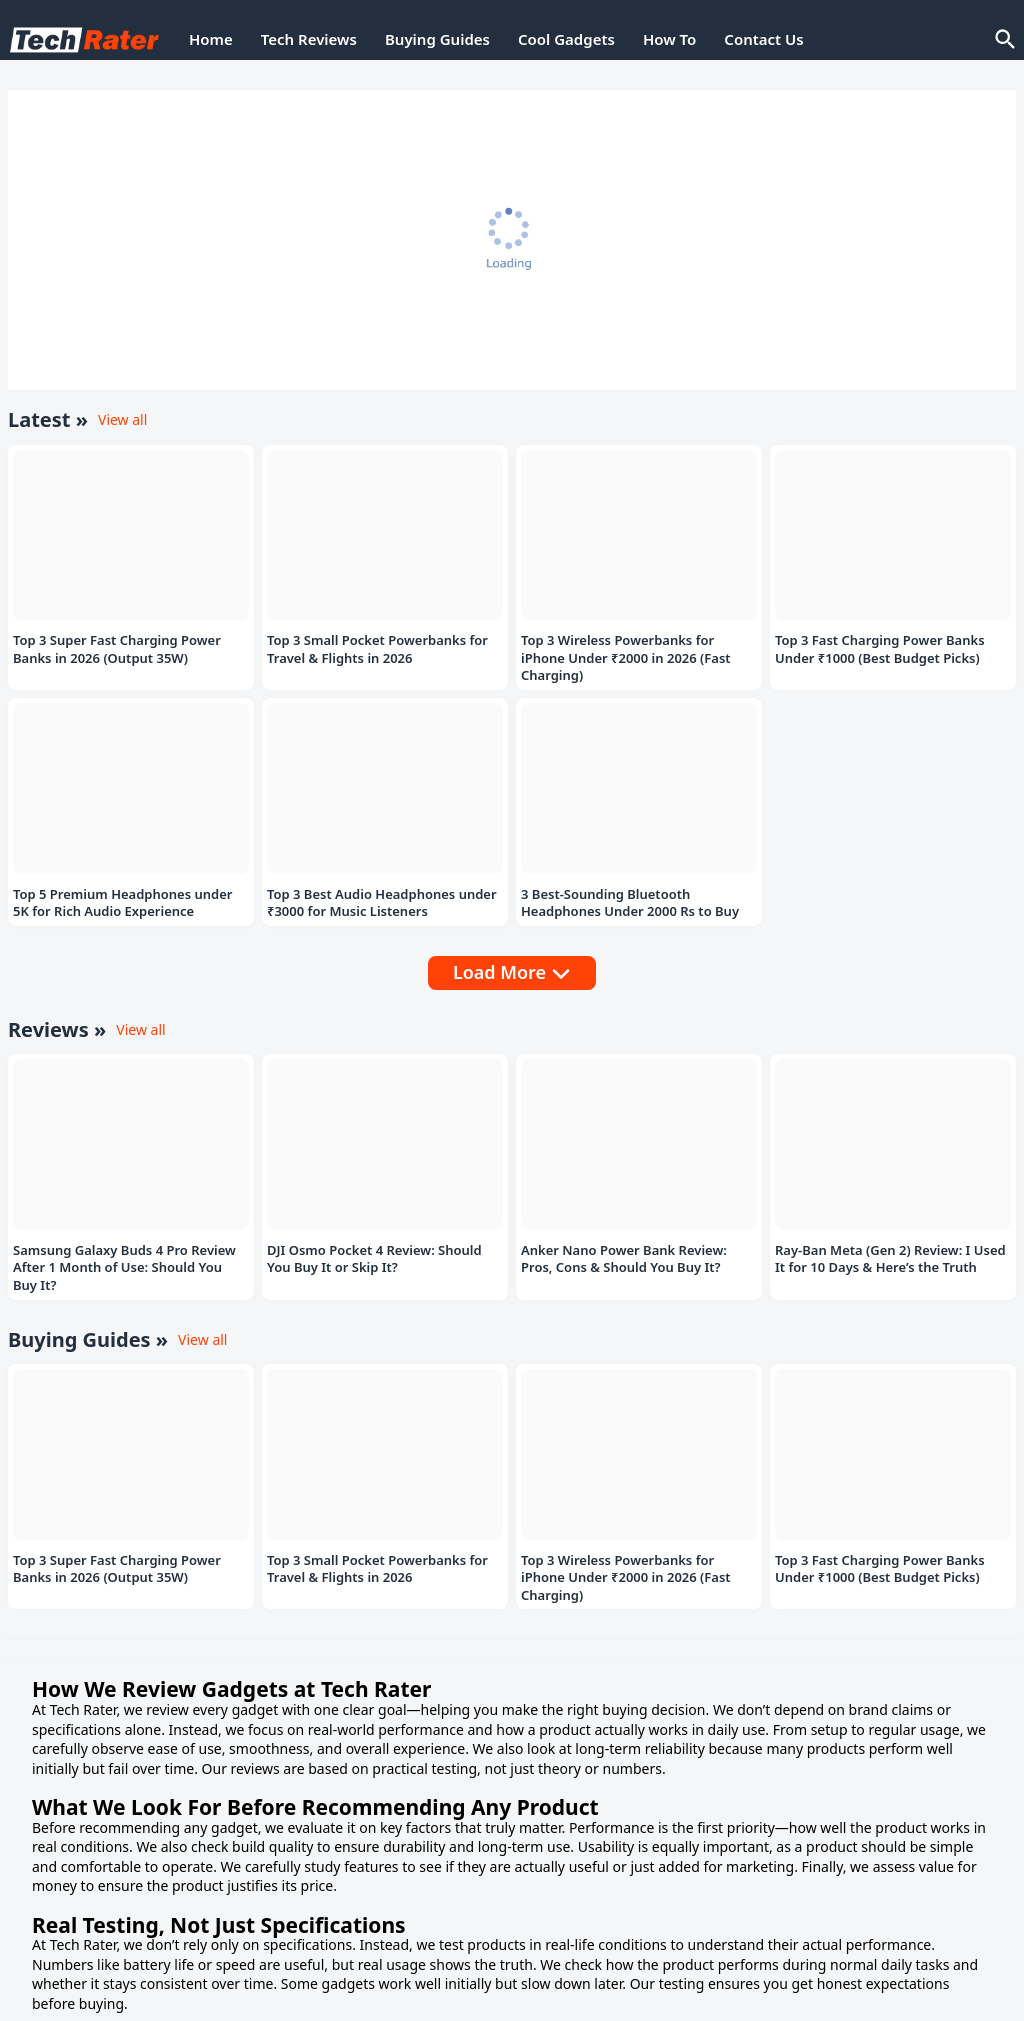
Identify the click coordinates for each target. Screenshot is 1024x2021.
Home (211, 39)
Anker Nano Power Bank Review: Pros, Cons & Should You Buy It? (624, 1259)
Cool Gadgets (566, 39)
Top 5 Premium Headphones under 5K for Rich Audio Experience (122, 903)
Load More (499, 972)
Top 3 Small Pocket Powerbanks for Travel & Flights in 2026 (377, 649)
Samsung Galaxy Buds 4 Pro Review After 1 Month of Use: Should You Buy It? (124, 1268)
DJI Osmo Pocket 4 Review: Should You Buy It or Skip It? (374, 1259)
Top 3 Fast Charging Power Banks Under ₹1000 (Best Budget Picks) (880, 649)
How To (669, 39)
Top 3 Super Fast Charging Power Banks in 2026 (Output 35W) (117, 649)
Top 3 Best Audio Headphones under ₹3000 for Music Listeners (382, 903)
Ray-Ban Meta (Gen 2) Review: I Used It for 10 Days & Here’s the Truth (890, 1259)
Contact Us (763, 39)
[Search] (1004, 40)
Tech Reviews (309, 39)
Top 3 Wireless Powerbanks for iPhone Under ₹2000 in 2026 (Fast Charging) (626, 658)
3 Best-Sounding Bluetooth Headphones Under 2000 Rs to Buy (630, 903)
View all (122, 419)
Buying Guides (437, 39)
